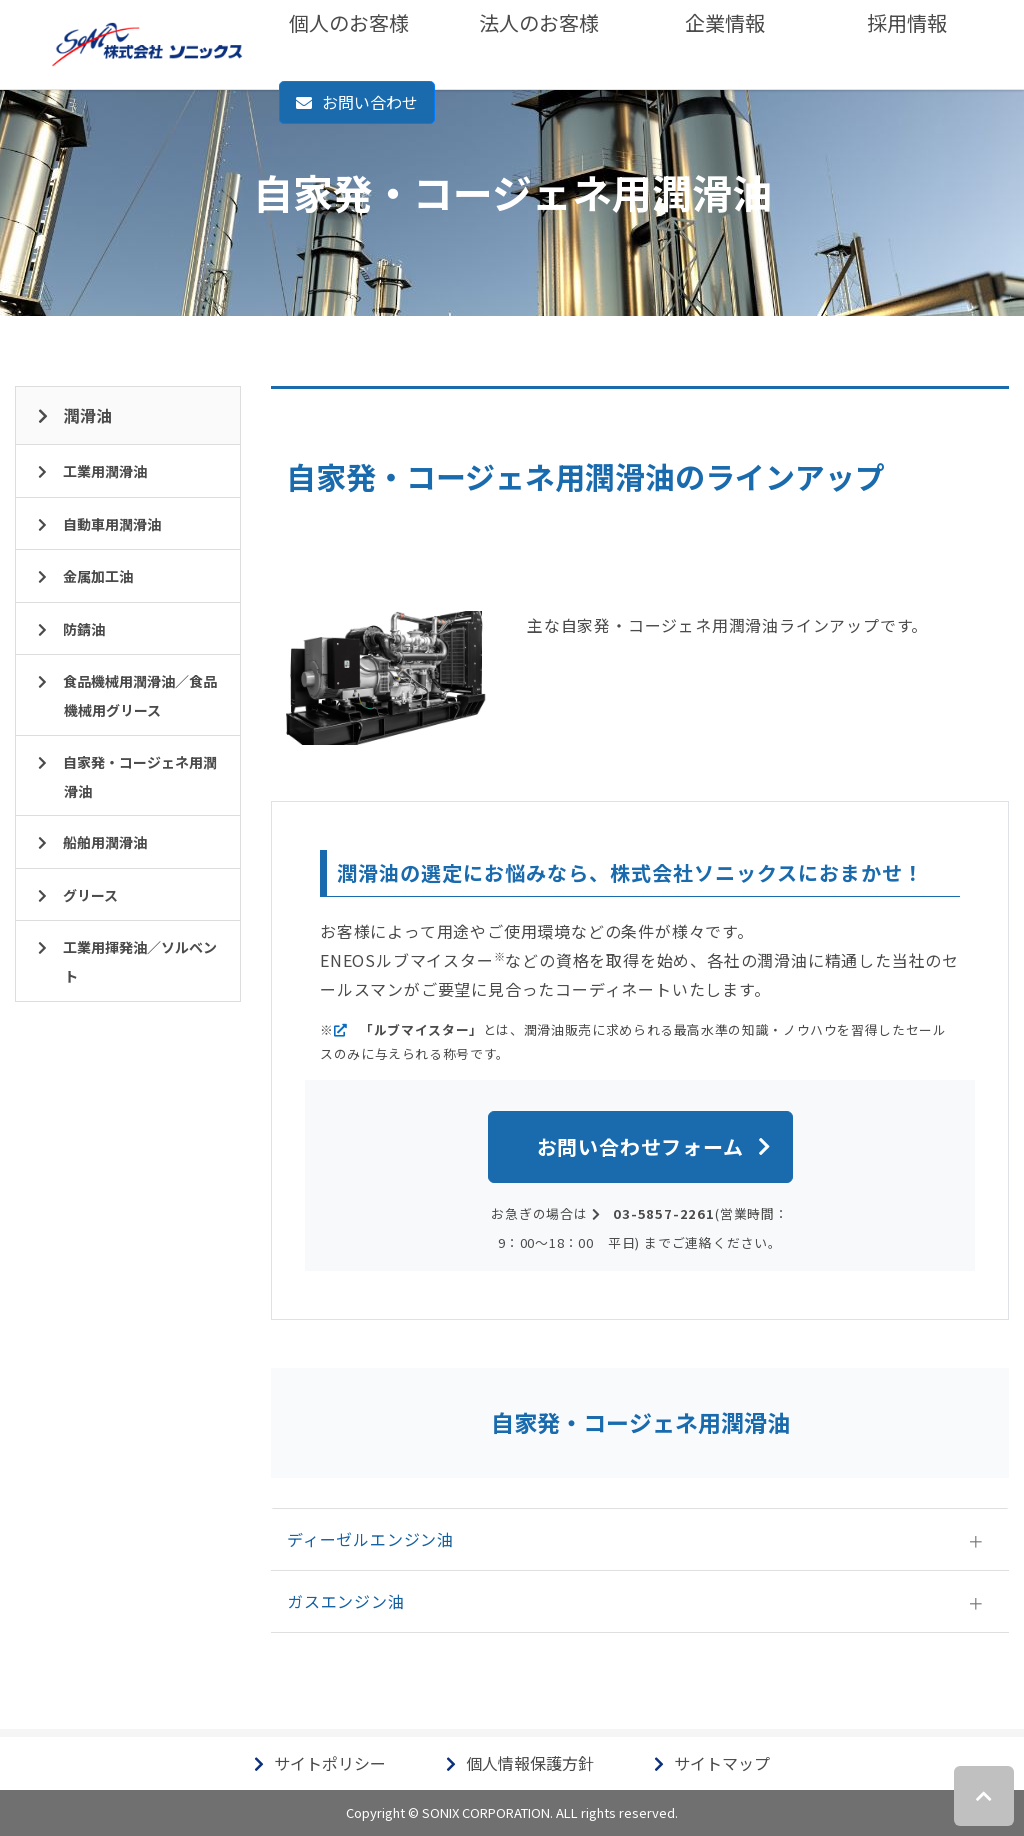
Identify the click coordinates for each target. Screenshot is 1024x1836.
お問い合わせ (370, 102)
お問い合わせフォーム (640, 1146)
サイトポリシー (330, 1763)
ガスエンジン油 (346, 1601)
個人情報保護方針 (530, 1763)
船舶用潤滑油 (105, 842)
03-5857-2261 (664, 1213)
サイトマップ (722, 1763)
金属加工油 (98, 576)
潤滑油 (88, 415)
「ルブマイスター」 (421, 1029)
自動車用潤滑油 (112, 524)
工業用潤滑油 (105, 471)
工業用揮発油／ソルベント (140, 961)
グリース (90, 895)
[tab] (640, 1539)
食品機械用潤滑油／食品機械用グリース (140, 695)
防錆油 (84, 629)
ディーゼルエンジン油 (370, 1539)
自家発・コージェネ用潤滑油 (140, 776)
